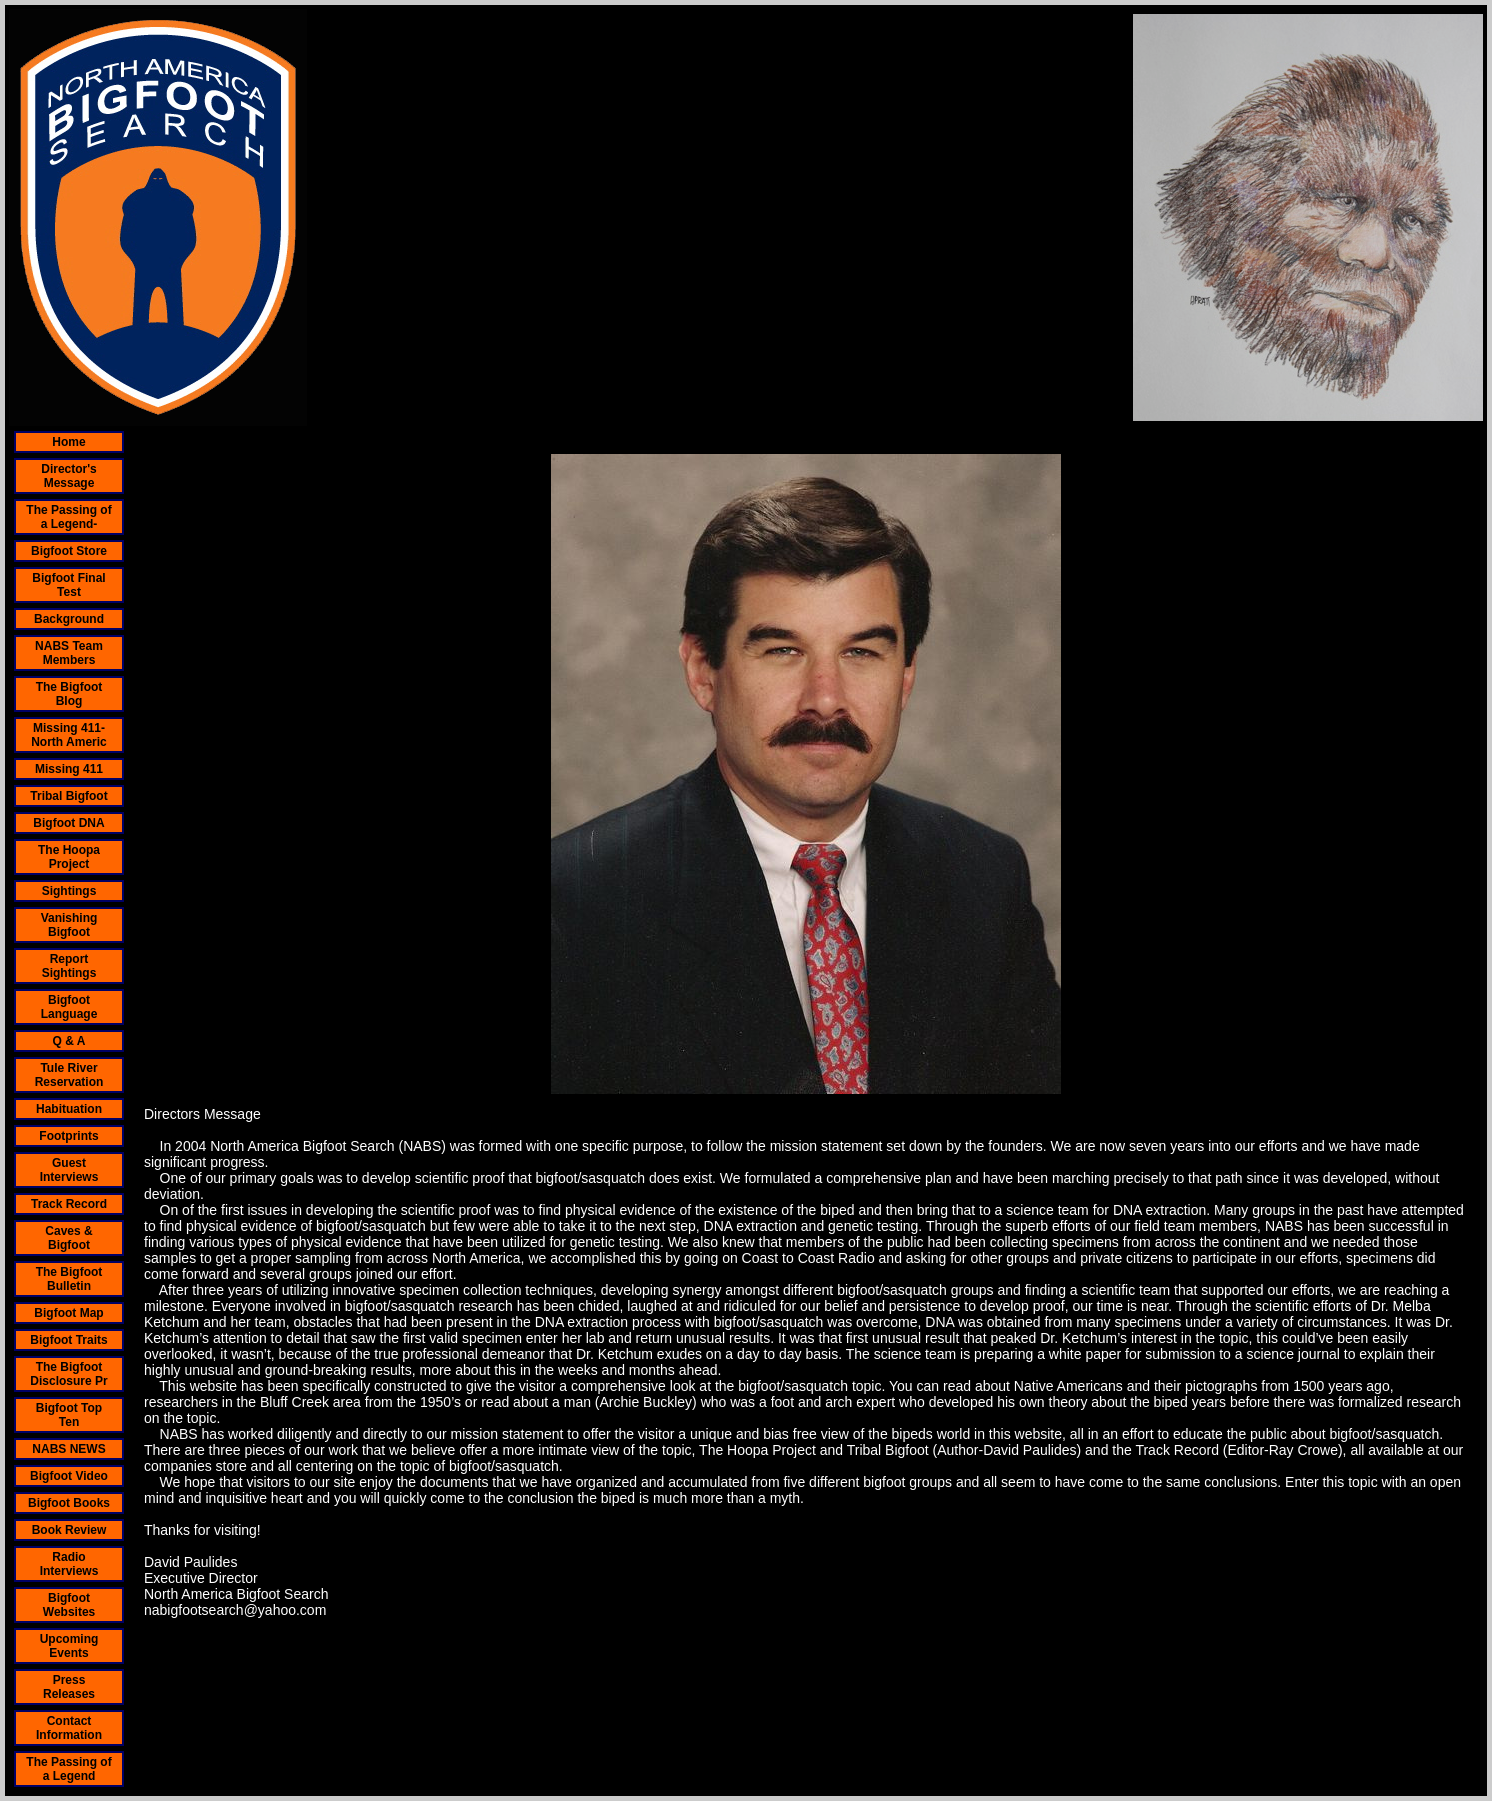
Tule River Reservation (69, 1075)
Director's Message (69, 476)
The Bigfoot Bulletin (69, 1279)
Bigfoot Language (69, 1007)
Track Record (69, 1204)
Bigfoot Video (69, 1476)
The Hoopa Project (69, 857)
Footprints (68, 1136)
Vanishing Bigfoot (69, 925)
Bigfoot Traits (68, 1340)
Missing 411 (69, 769)
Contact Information (69, 1728)
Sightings (69, 891)
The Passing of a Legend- (68, 517)
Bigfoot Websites (69, 1605)
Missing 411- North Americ (69, 735)
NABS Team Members (69, 653)
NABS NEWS (68, 1449)
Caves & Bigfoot (68, 1238)
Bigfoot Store (69, 551)
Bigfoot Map (68, 1313)
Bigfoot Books (69, 1503)
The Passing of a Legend (68, 1769)
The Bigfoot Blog (69, 694)
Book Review (69, 1530)
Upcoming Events (69, 1646)
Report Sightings (69, 966)
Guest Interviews (69, 1170)
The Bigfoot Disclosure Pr (68, 1374)
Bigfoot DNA (68, 823)
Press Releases (69, 1687)
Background (69, 619)
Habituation (69, 1109)
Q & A (69, 1041)
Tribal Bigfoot (68, 796)
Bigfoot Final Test (68, 585)
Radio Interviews (69, 1564)
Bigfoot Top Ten (69, 1415)
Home (68, 442)
